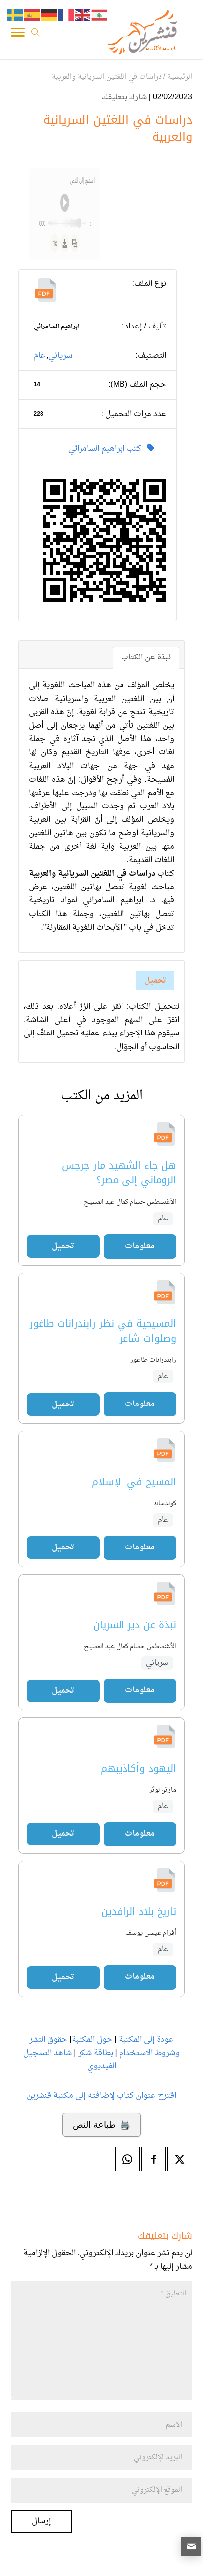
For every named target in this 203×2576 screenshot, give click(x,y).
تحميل (155, 980)
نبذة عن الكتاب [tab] (146, 657)
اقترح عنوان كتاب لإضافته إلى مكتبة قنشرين (101, 2095)
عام (39, 355)
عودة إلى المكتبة (145, 2039)
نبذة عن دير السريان (134, 1624)
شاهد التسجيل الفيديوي (69, 2060)
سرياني (60, 355)
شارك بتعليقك (124, 97)
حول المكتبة (92, 2039)
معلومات (140, 1246)
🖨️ (101, 2124)
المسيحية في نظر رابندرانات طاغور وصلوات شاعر (103, 1331)
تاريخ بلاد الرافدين (138, 1911)
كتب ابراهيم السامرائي (111, 449)
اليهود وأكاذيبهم (138, 1768)
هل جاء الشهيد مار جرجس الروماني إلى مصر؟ (119, 1173)
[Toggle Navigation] (18, 34)
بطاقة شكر (95, 2053)
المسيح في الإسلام (134, 1481)
